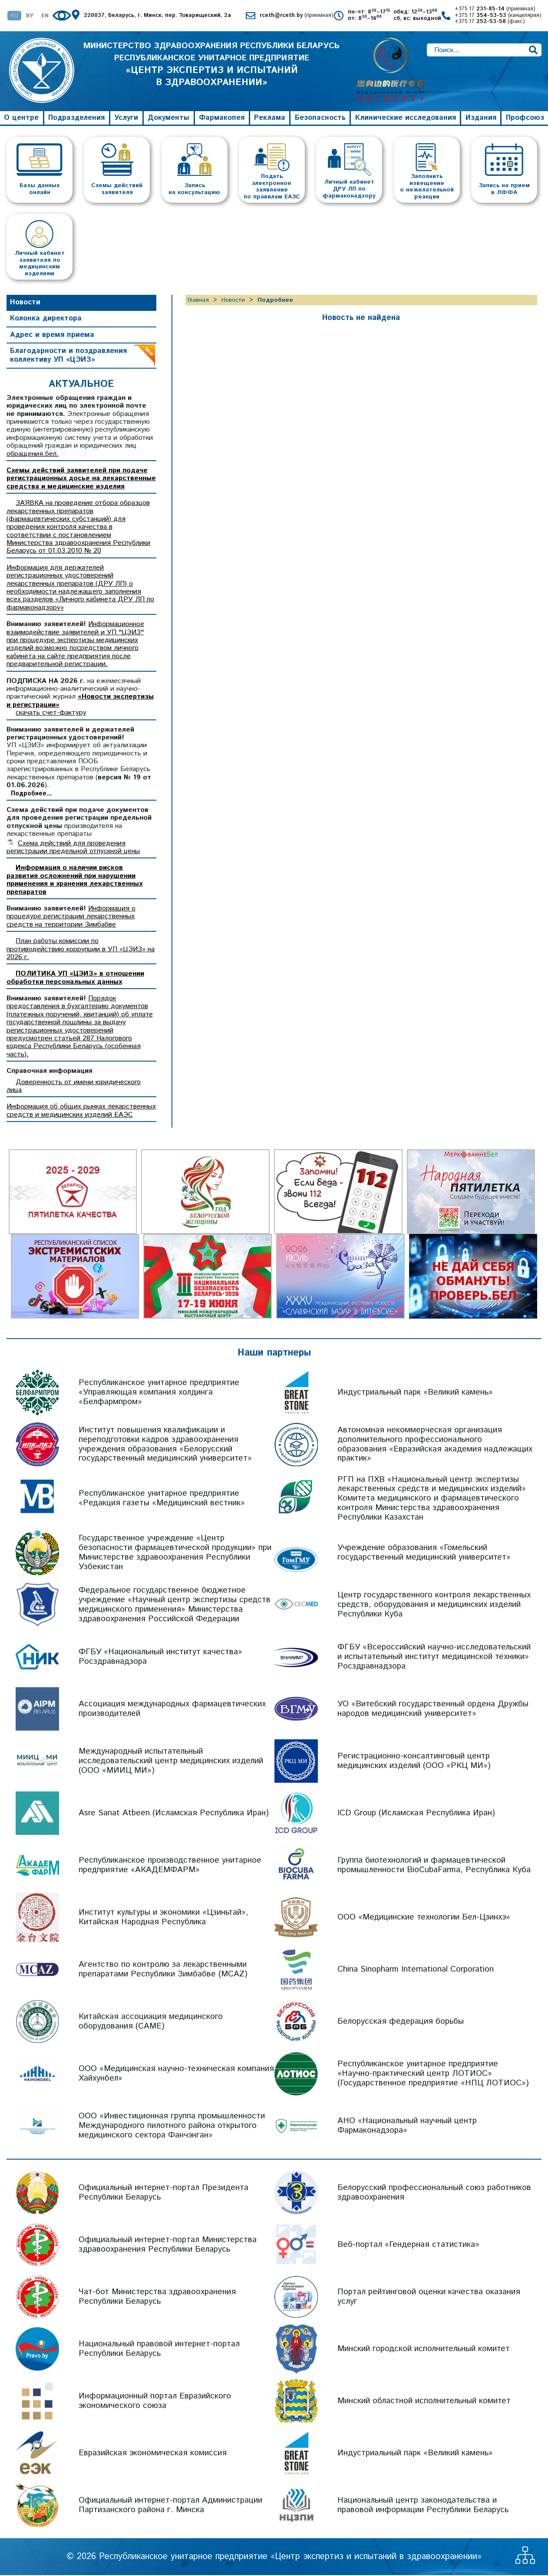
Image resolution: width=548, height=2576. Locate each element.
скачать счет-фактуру (51, 714)
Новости (25, 303)
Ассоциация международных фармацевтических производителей (172, 1709)
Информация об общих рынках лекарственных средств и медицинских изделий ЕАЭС (81, 1111)
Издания (480, 118)
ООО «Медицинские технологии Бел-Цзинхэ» (423, 1918)
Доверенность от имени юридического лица (74, 1087)
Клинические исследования (405, 118)
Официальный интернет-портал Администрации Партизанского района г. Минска (170, 2506)
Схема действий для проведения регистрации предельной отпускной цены (73, 848)
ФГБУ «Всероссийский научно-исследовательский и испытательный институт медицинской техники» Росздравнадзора (434, 1657)
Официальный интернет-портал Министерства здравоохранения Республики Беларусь (168, 2245)
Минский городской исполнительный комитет (423, 2349)
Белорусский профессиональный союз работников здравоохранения (434, 2193)
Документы (168, 118)
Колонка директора (46, 319)
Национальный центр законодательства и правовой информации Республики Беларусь (422, 2506)
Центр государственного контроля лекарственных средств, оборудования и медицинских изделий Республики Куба (434, 1605)
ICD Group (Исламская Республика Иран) (416, 1814)
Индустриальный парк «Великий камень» (415, 1393)
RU (14, 16)
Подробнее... (31, 794)
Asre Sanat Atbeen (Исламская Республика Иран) (174, 1814)
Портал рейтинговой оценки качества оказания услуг (428, 2297)
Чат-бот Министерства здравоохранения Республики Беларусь (157, 2297)
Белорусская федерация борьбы (400, 2022)
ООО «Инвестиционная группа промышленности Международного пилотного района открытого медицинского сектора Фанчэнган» (172, 2126)
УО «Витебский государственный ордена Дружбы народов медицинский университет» (432, 1709)
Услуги (126, 118)
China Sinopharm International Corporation (415, 1970)
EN (45, 16)
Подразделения (76, 118)
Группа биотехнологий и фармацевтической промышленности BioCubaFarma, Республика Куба (434, 1866)
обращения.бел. (33, 455)
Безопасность (320, 118)
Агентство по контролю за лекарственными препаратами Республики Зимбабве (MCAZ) (163, 1970)
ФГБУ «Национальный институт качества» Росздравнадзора (160, 1657)
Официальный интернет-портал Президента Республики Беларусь (163, 2193)
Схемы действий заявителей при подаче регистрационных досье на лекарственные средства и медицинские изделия (81, 479)
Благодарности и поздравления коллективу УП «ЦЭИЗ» (68, 356)
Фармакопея (221, 118)
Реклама (269, 118)
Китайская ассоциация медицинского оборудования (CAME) (151, 2022)
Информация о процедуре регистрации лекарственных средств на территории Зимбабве (71, 917)
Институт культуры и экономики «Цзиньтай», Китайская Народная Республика (163, 1918)
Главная (198, 301)
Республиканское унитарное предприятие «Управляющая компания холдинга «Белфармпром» (159, 1393)
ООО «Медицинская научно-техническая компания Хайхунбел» (176, 2074)
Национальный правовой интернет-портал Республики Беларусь (159, 2349)
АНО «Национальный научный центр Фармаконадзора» (407, 2126)
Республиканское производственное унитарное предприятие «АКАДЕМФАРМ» (170, 1866)
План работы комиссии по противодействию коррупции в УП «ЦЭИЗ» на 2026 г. (81, 950)
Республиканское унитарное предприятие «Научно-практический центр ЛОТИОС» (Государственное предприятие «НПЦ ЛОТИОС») (433, 2074)
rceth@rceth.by (296, 16)
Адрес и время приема (52, 335)
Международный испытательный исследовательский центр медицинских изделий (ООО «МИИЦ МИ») (171, 1761)
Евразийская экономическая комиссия (153, 2454)
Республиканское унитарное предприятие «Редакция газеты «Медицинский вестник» (162, 1499)
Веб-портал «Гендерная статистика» (408, 2245)
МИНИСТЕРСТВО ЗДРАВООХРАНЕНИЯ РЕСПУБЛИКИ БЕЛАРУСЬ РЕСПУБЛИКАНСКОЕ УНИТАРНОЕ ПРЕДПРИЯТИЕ (212, 71)
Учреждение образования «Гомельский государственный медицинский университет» (424, 1553)
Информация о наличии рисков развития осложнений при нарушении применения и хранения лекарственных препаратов (74, 880)
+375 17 (495, 9)
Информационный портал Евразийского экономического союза (155, 2401)
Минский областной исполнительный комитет (424, 2402)
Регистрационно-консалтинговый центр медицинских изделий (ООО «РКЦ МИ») (414, 1761)
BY (29, 16)
